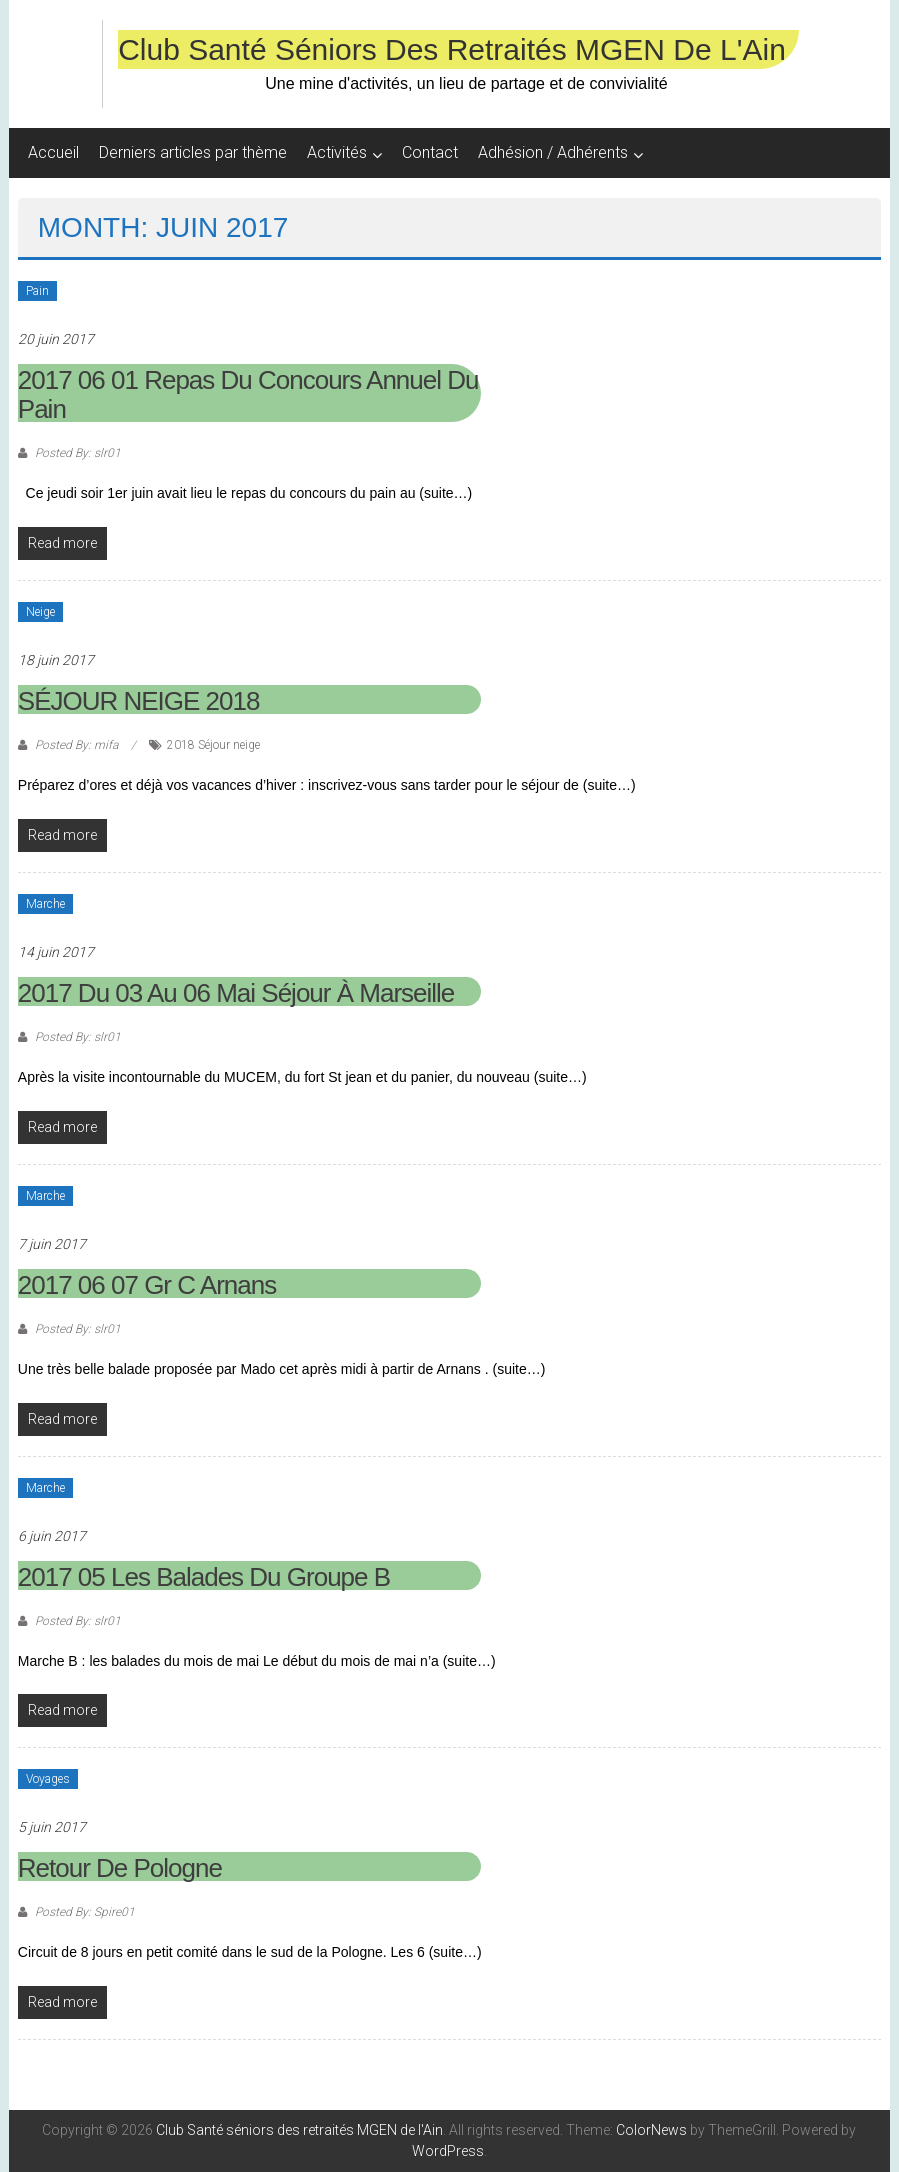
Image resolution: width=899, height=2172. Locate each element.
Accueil (53, 152)
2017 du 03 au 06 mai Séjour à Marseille (236, 993)
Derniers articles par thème (193, 152)
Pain (37, 291)
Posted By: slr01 (76, 453)
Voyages (48, 1779)
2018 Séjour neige (213, 745)
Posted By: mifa (76, 745)
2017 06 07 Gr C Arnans (147, 1285)
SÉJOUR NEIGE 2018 (139, 701)
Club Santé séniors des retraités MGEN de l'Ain (452, 49)
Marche (45, 904)
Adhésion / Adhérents (553, 152)
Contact (430, 152)
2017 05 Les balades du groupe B (204, 1577)
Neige (40, 612)
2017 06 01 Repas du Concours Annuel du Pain (248, 394)
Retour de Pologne (120, 1868)
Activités (337, 152)
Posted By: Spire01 (83, 1912)
